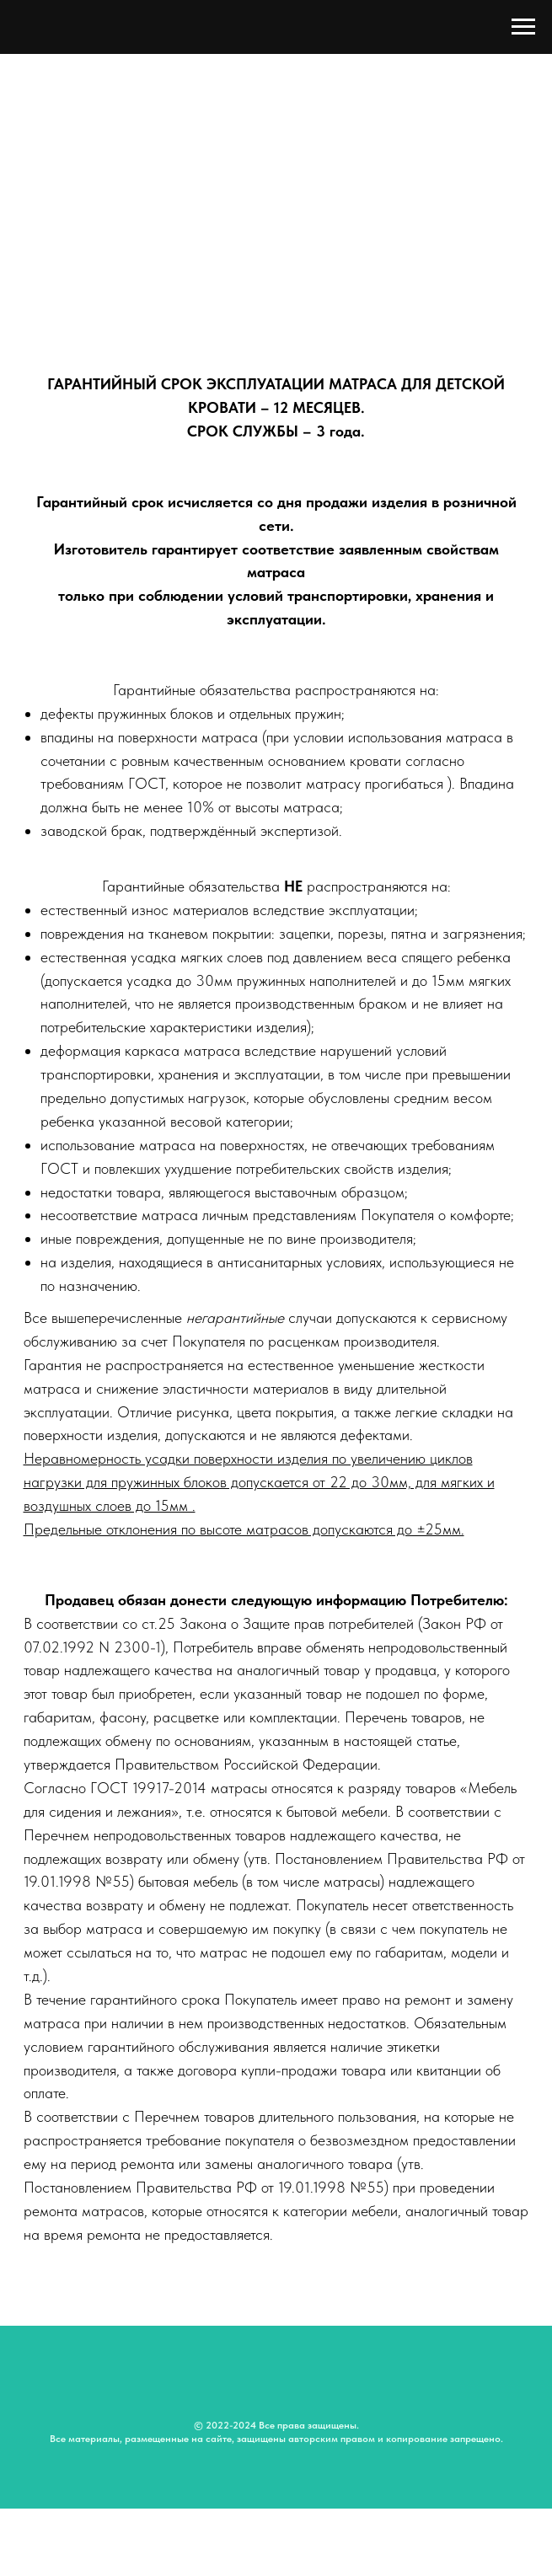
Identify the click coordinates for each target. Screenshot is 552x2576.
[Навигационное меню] (523, 27)
